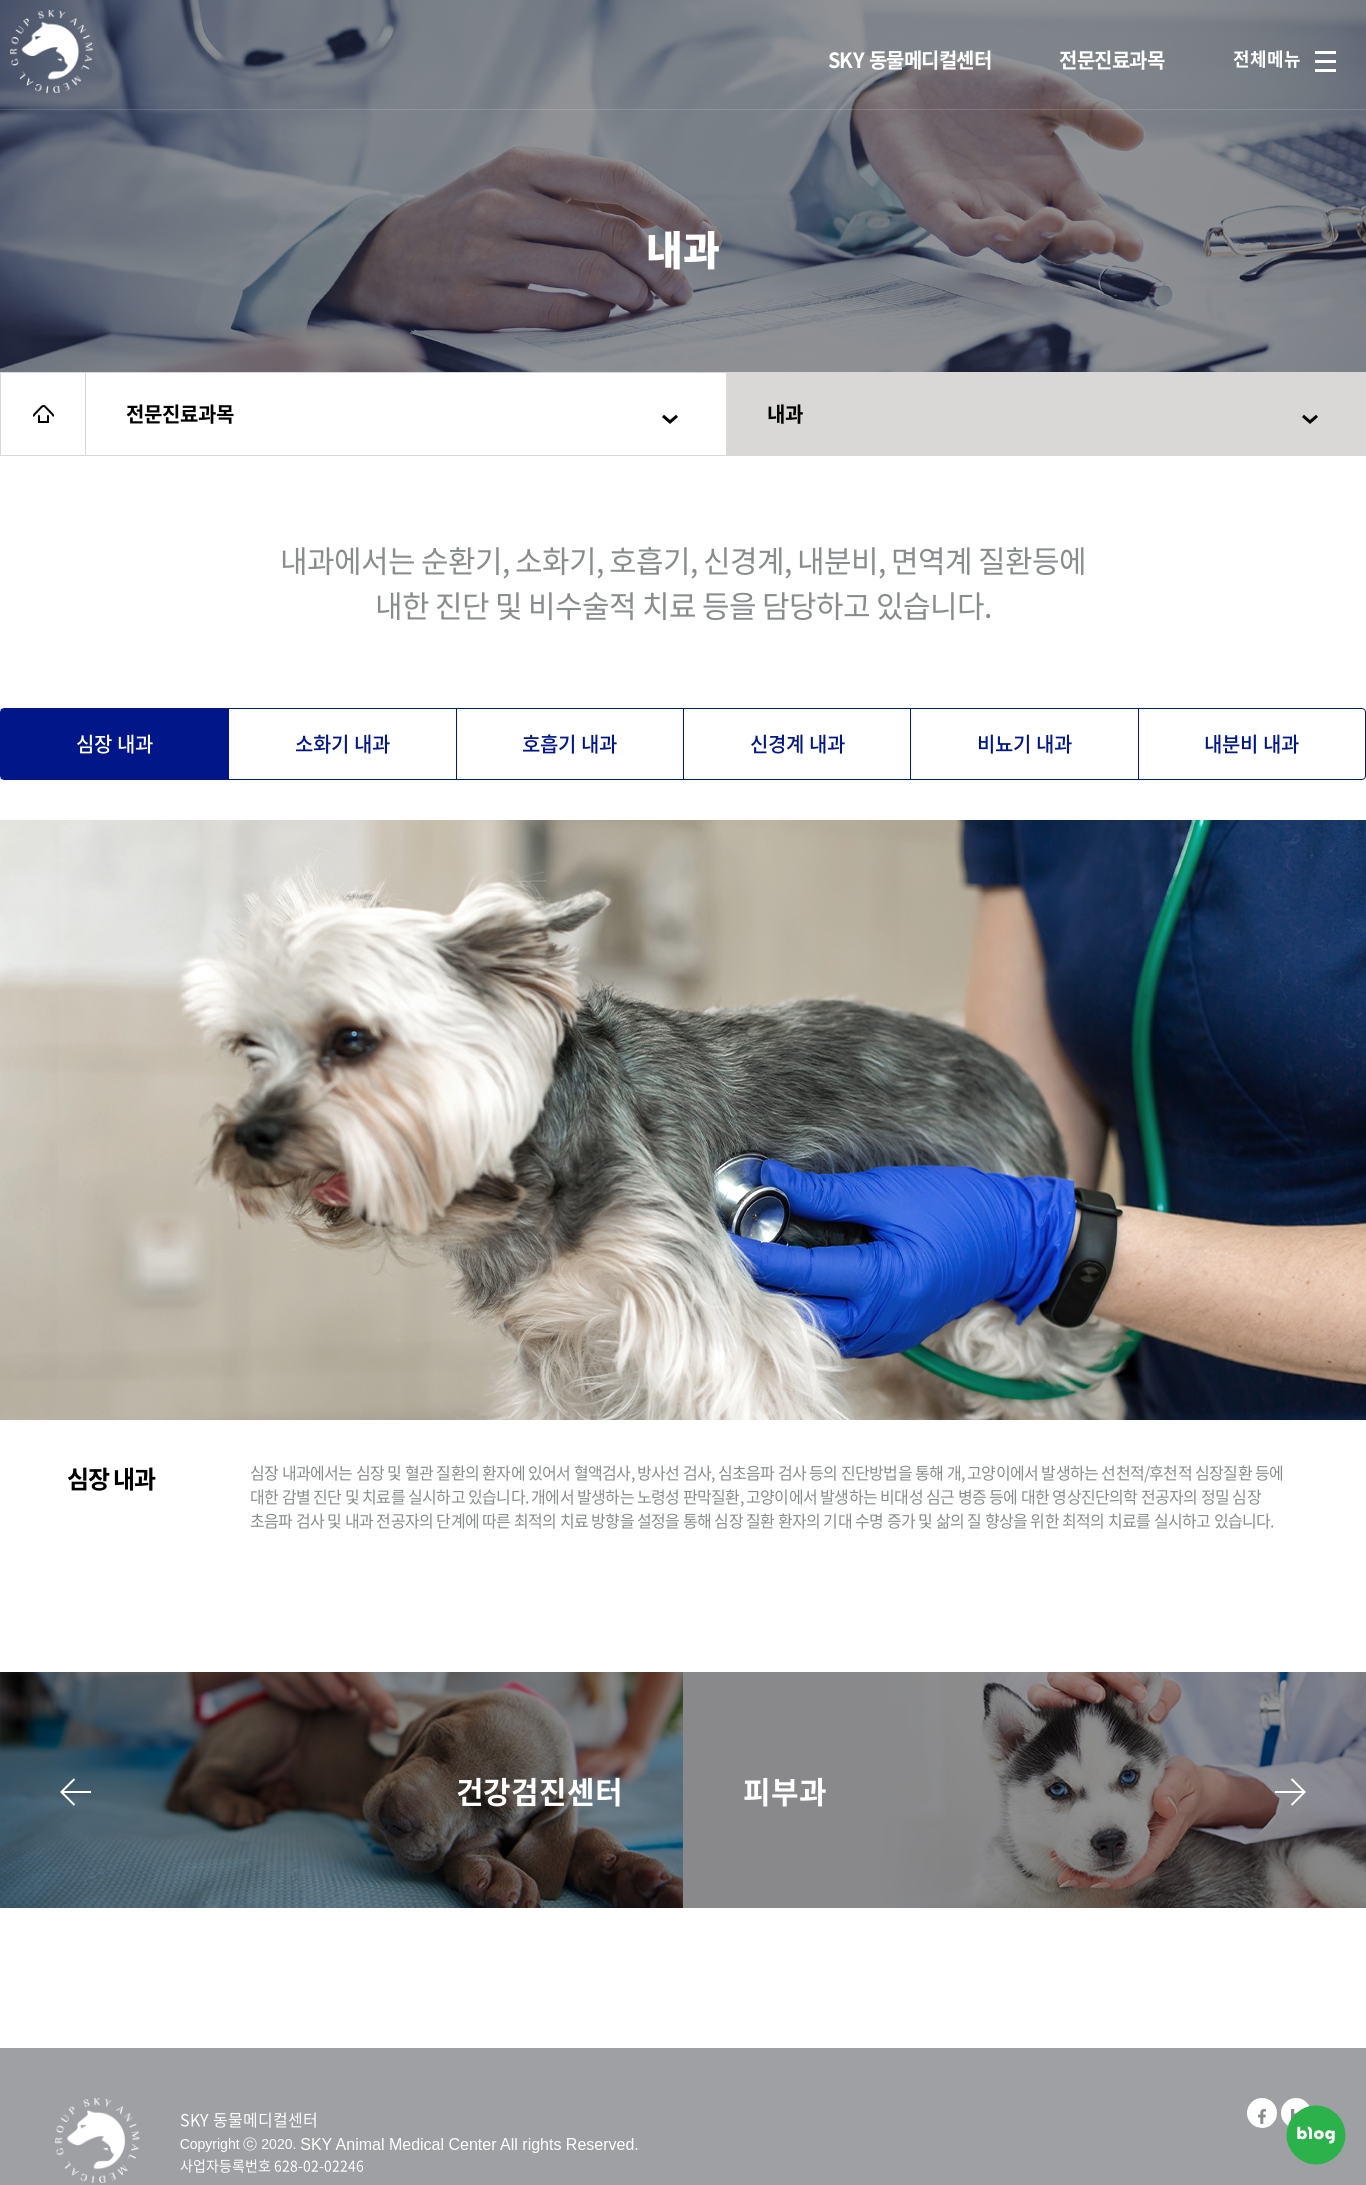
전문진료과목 (1111, 59)
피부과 (1024, 1790)
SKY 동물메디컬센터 (910, 59)
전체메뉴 (1284, 58)
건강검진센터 (341, 1790)
